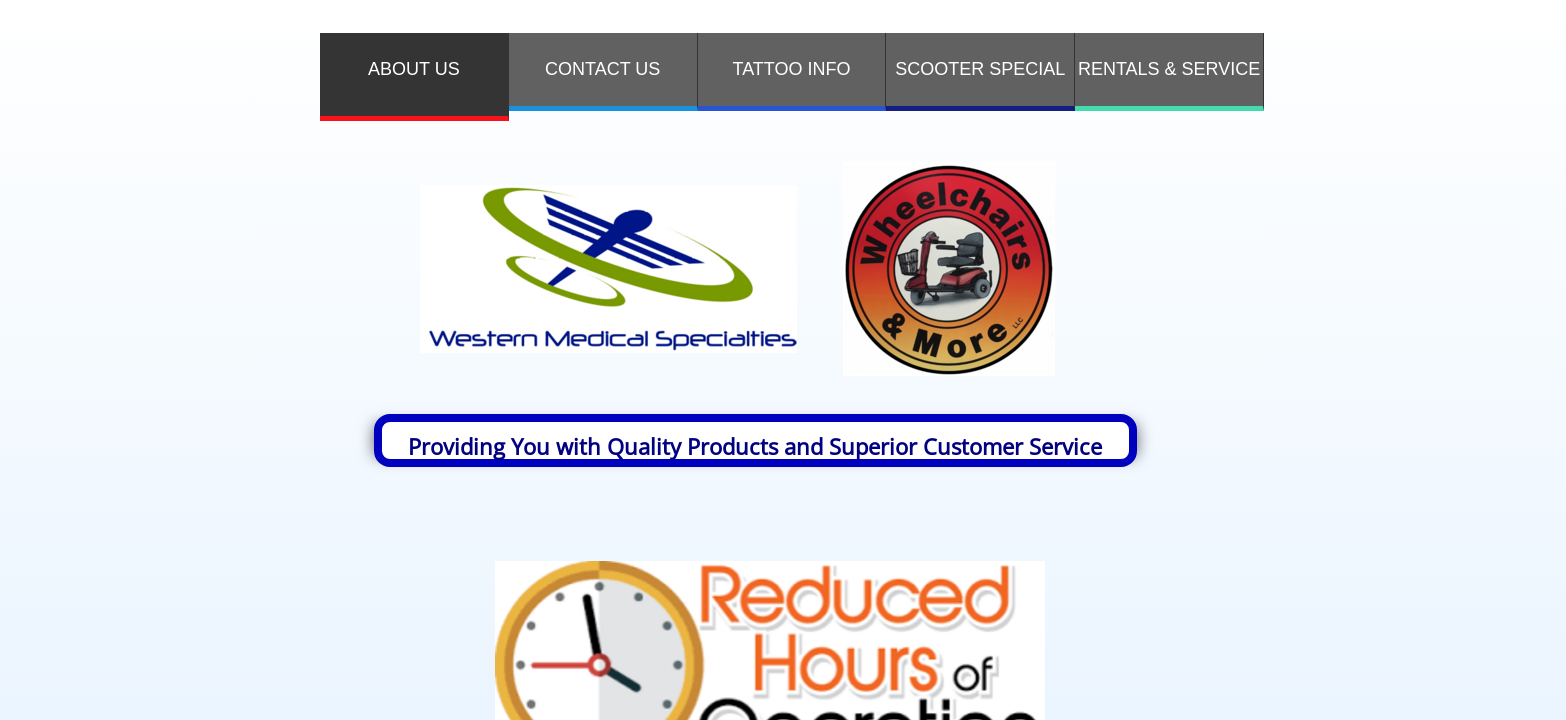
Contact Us (602, 69)
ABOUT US (414, 69)
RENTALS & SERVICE (1169, 69)
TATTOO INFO (791, 69)
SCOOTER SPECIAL (980, 69)
